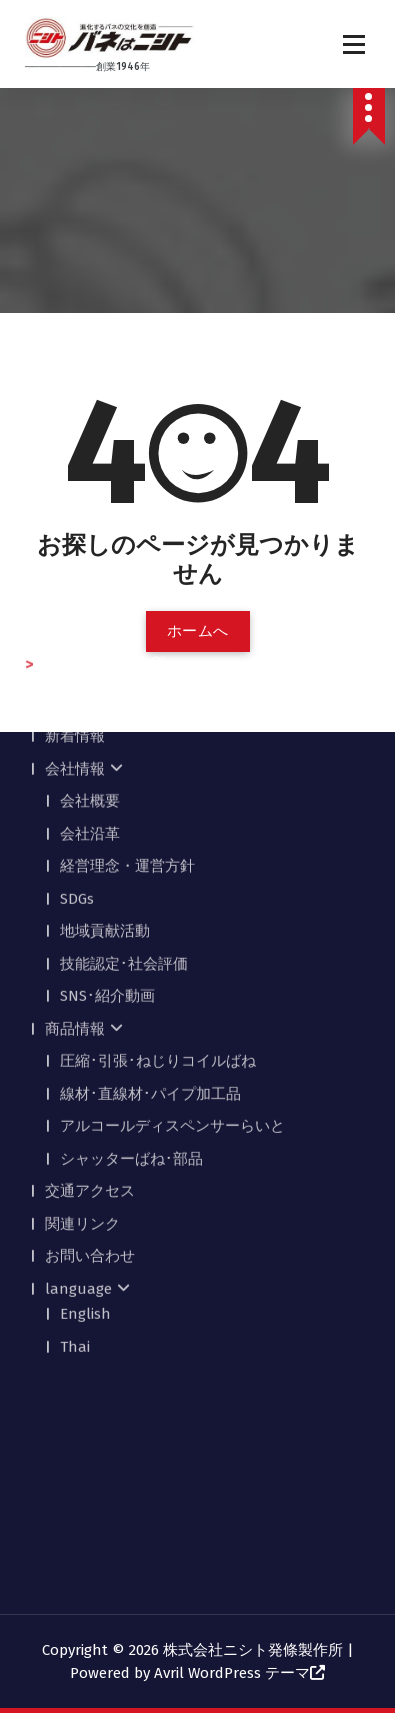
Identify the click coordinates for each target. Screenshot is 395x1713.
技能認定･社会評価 (124, 767)
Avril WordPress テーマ (232, 1673)
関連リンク (82, 1027)
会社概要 (90, 604)
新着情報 (75, 539)
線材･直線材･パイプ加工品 (150, 897)
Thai (75, 1150)
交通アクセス (90, 994)
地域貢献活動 (105, 734)
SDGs (77, 702)
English (85, 1117)
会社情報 (75, 572)
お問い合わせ (90, 1059)
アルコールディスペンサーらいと (172, 929)
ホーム (67, 507)
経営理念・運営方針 (127, 669)
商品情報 (75, 832)
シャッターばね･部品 (131, 962)
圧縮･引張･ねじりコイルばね (158, 864)
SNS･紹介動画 (107, 799)
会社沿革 (90, 637)
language (78, 1092)
